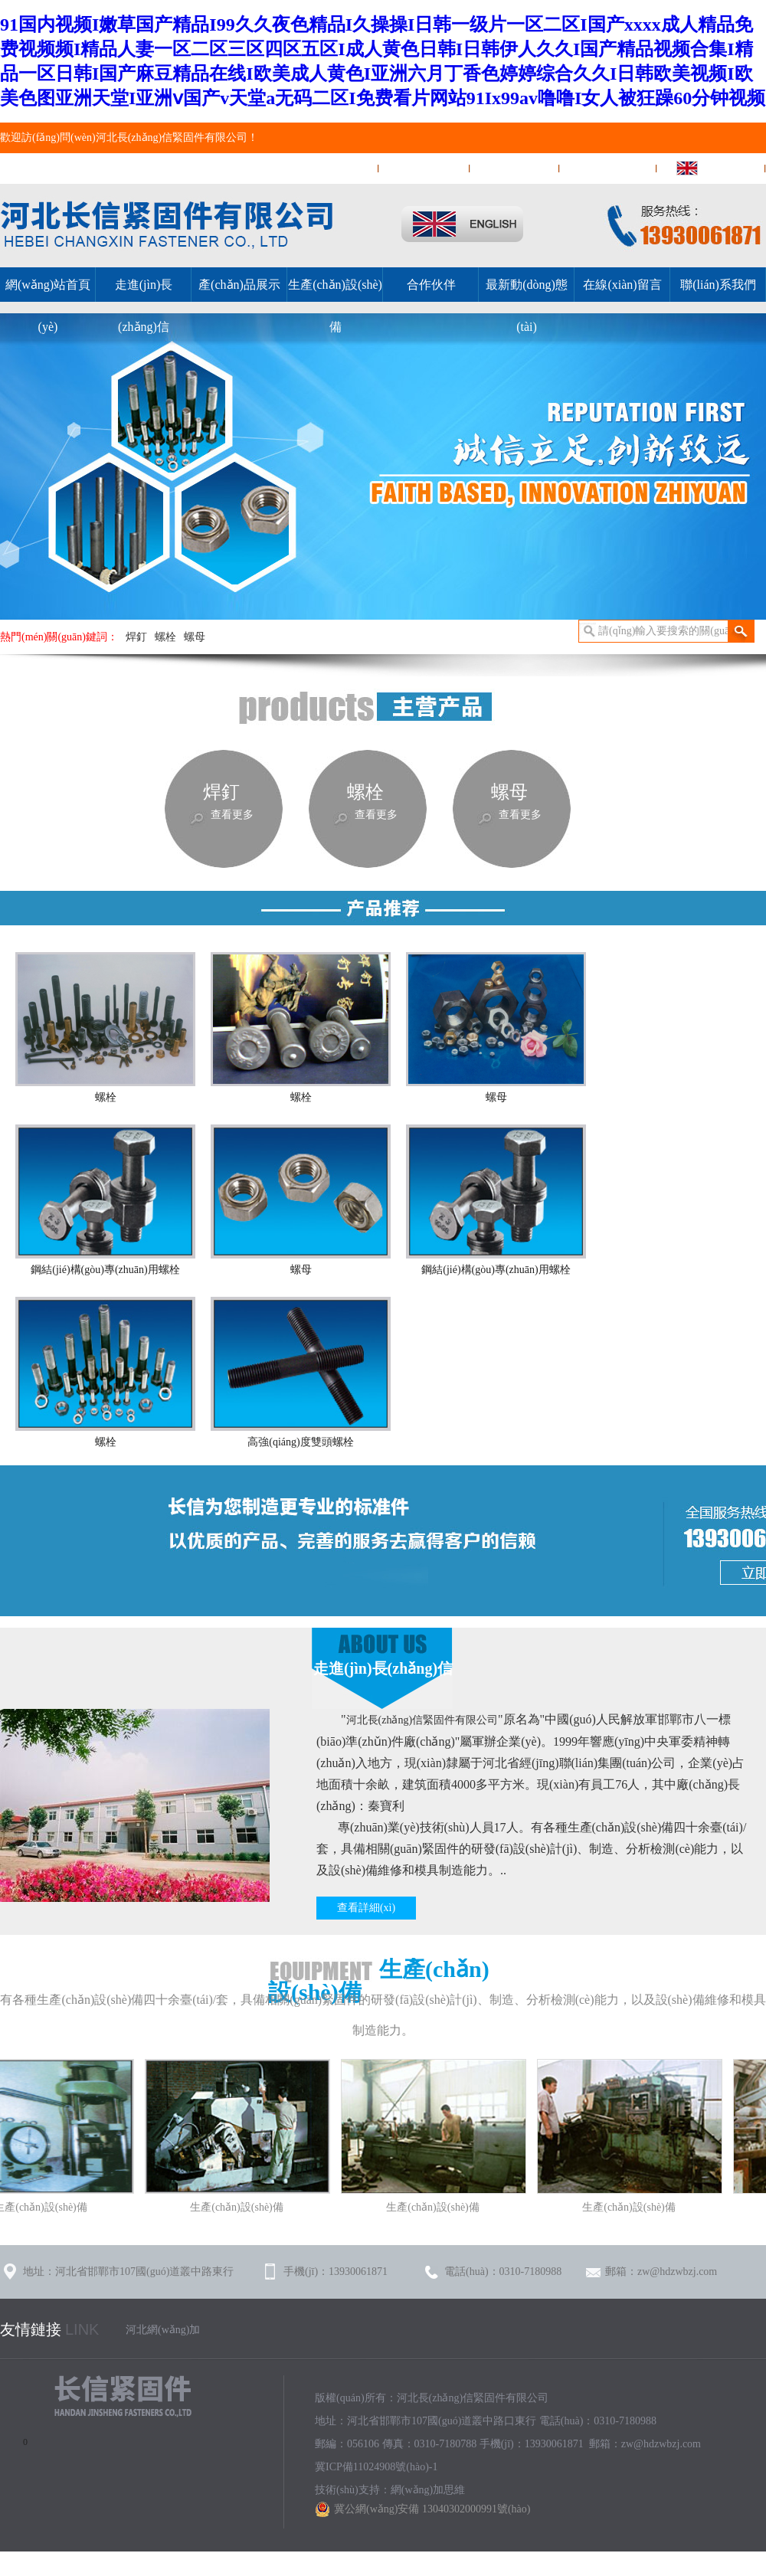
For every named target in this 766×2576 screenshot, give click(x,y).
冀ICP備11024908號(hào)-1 (376, 2467)
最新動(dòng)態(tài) (527, 305)
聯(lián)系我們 (515, 168)
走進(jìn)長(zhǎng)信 (144, 305)
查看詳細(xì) (366, 1907)
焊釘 (136, 637)
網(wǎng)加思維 (428, 2490)
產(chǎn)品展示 (239, 284)
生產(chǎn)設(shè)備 (335, 305)
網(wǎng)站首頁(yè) (322, 168)
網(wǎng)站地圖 (608, 168)
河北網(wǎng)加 (163, 2329)
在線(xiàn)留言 (425, 168)
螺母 (194, 637)
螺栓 (165, 637)
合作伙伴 (431, 284)
